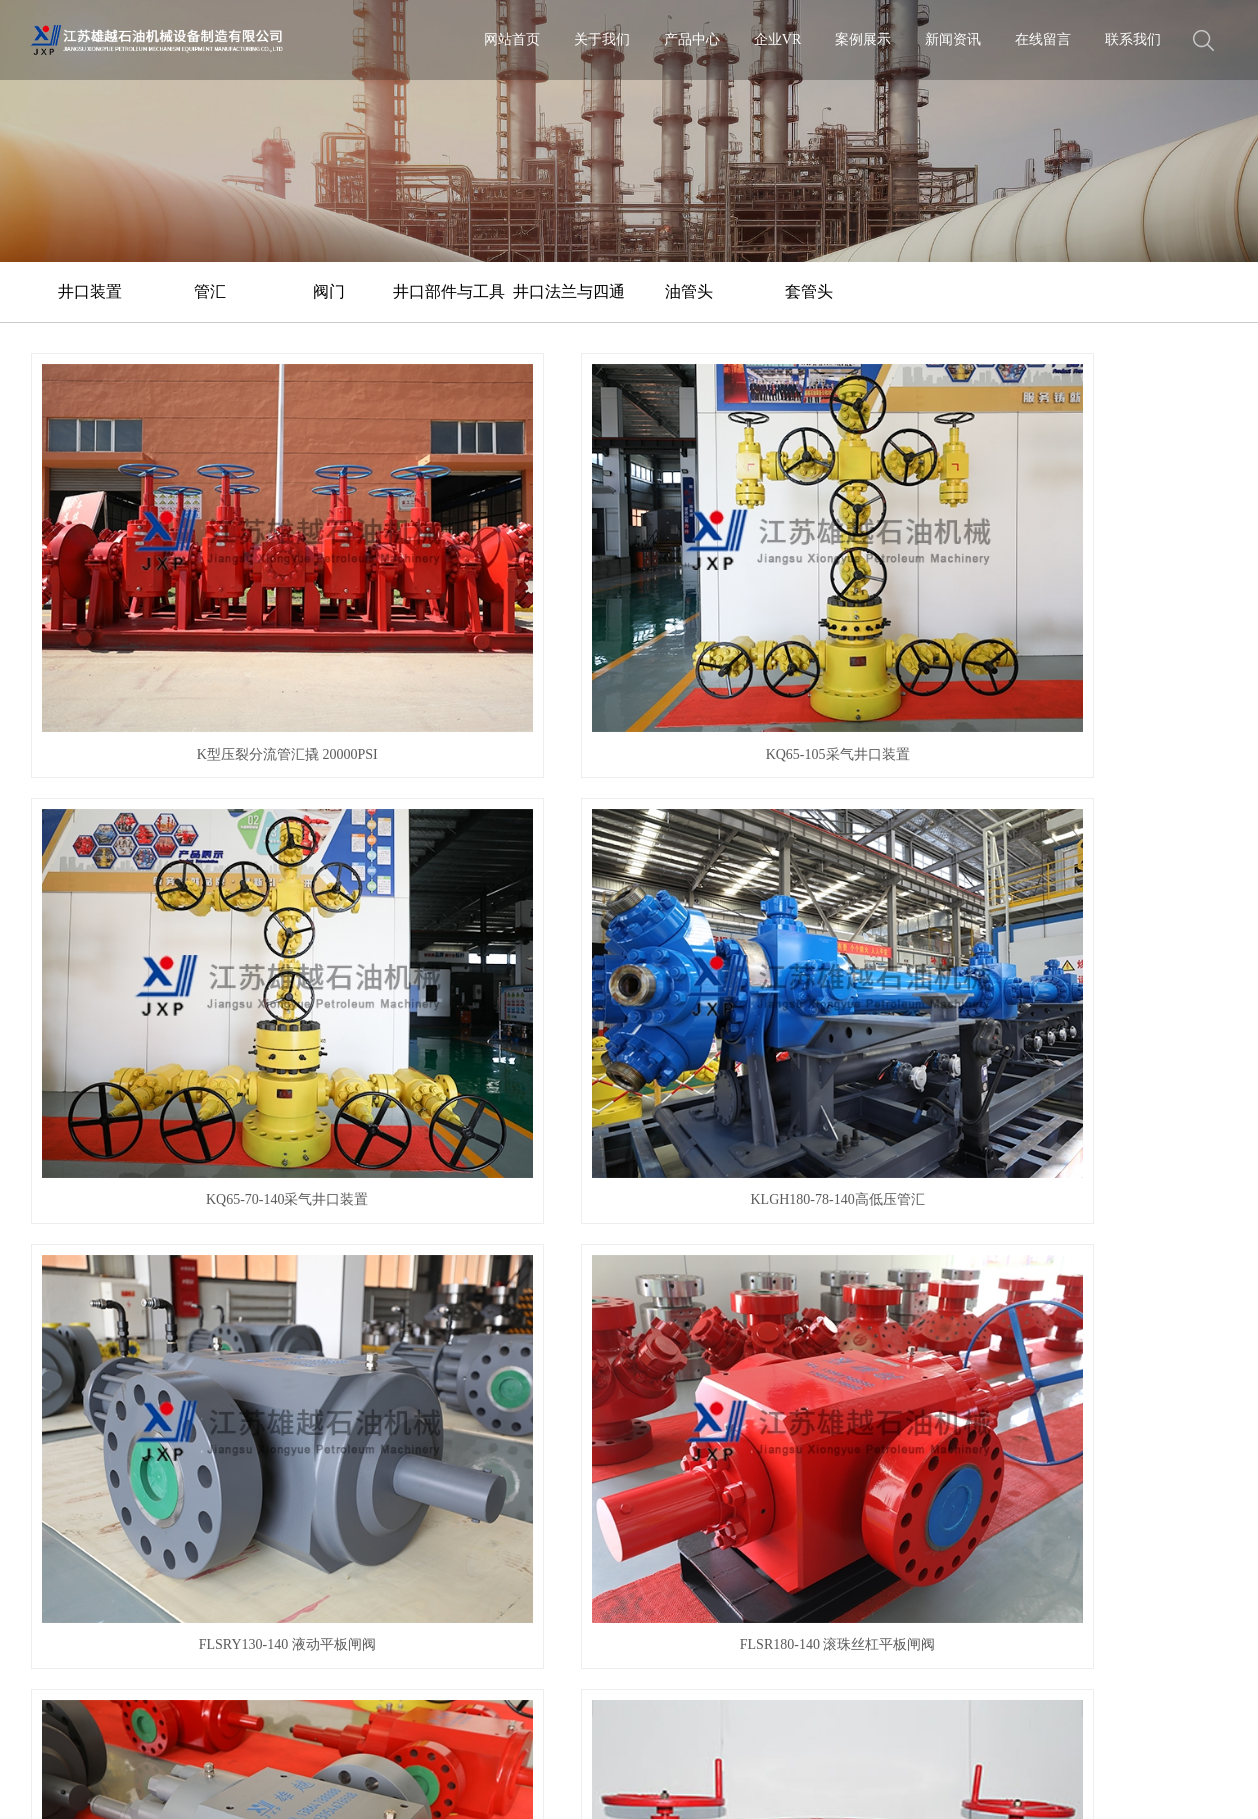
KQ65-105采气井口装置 (475, 572)
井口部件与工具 (449, 291)
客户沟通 (56, 1439)
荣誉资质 (56, 1387)
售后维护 (56, 1465)
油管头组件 (475, 1100)
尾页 (758, 1179)
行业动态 (436, 1361)
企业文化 (56, 1361)
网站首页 (512, 39)
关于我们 (602, 39)
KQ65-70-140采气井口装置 (783, 572)
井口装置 (90, 291)
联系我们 (1133, 39)
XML (111, 1783)
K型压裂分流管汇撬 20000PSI (166, 572)
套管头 (809, 291)
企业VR (777, 39)
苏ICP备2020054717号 (524, 1753)
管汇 (210, 291)
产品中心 (692, 39)
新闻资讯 (953, 39)
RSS (76, 1783)
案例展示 (863, 39)
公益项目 (56, 1413)
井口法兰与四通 (569, 291)
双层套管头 (1092, 1100)
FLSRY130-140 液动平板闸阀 (166, 836)
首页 (417, 1179)
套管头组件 (1092, 836)
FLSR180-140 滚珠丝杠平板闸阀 (475, 836)
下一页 (695, 1179)
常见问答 (436, 1387)
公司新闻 (436, 1335)
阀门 (329, 291)
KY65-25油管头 (783, 1100)
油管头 (689, 291)
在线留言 (1043, 39)
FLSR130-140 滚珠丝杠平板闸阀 (783, 836)
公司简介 (56, 1335)
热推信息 (616, 1753)
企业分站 (677, 1753)
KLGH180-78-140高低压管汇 (1092, 572)
